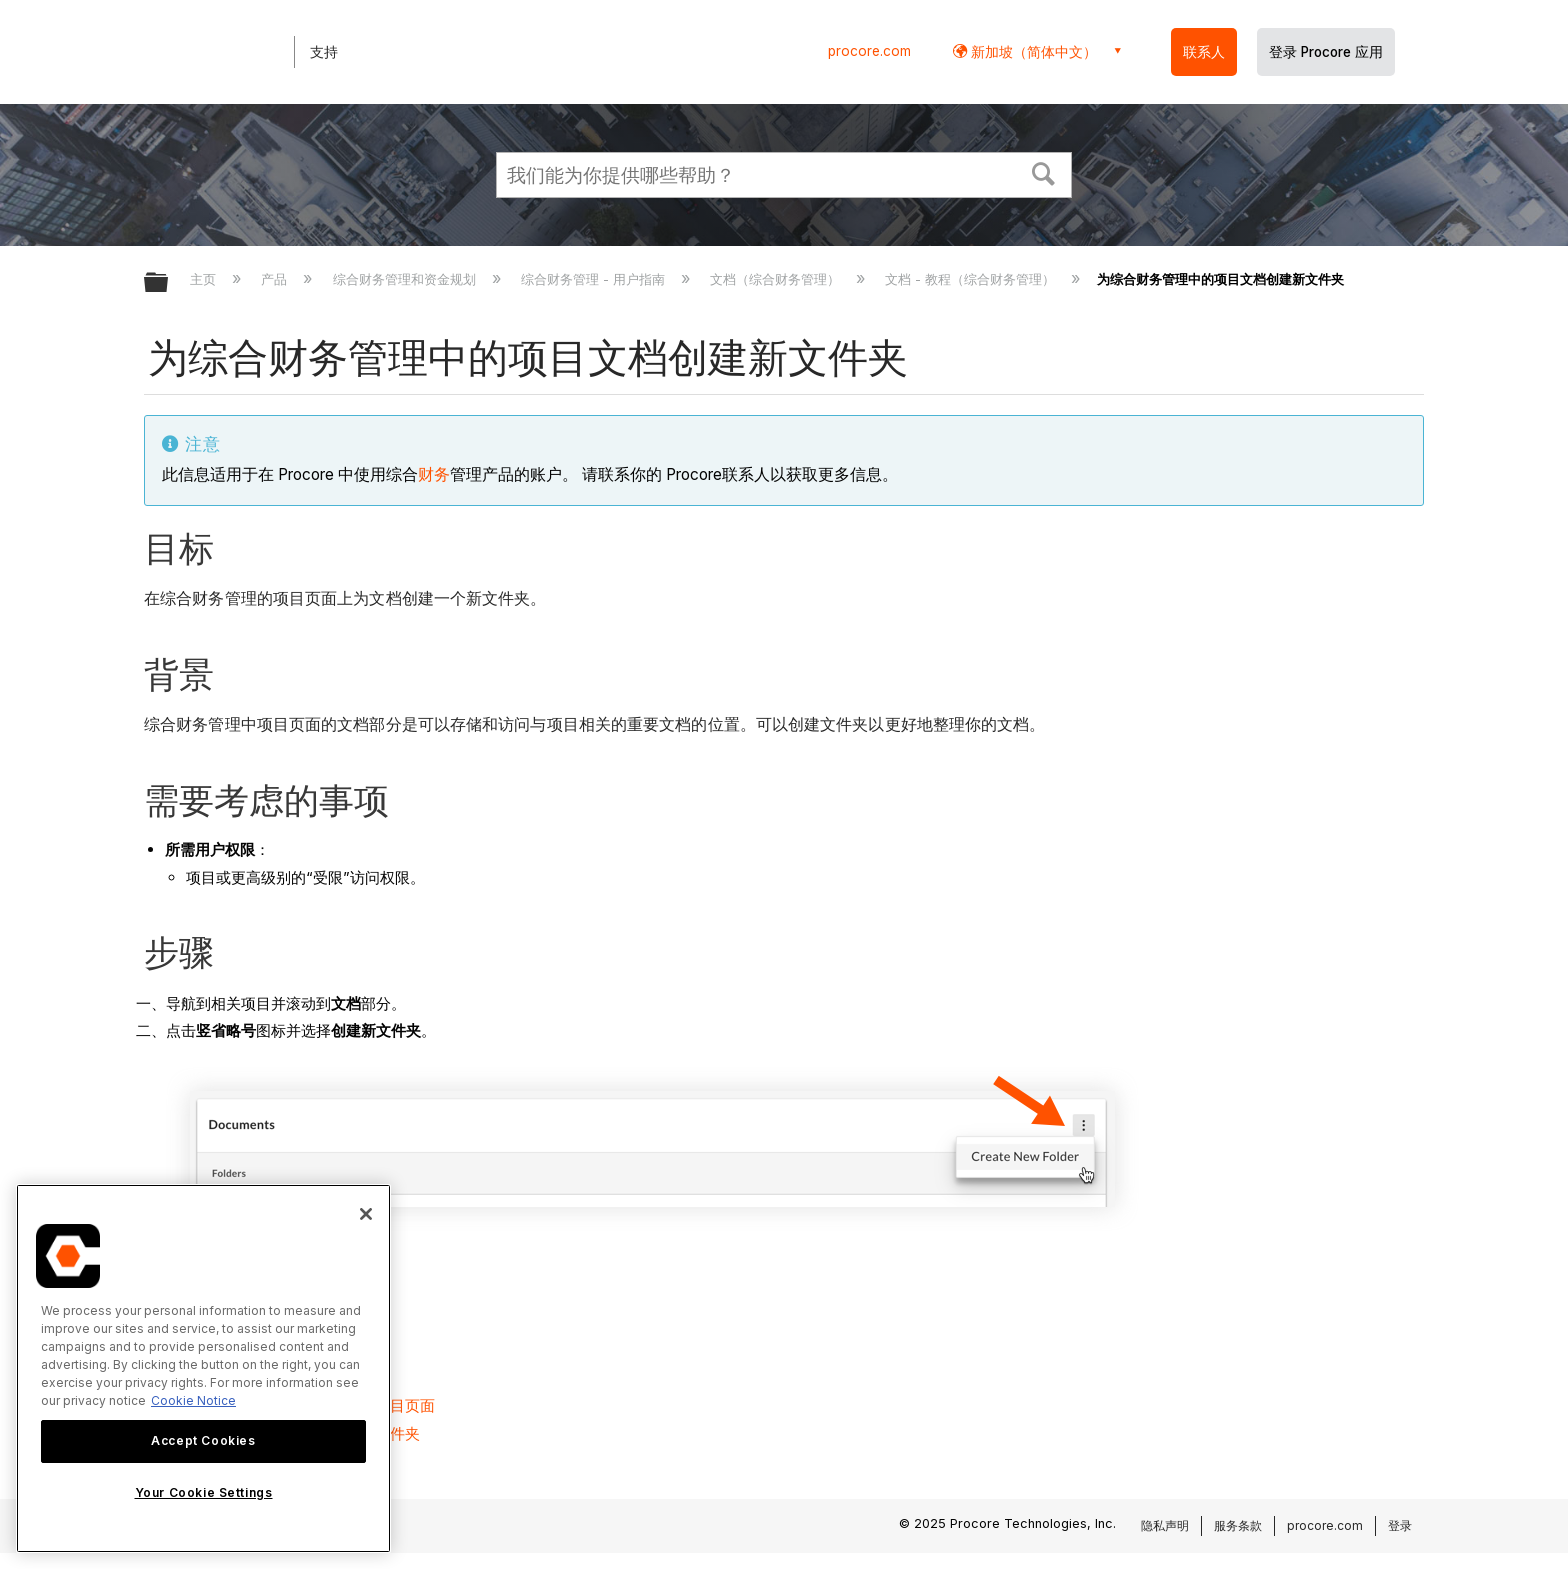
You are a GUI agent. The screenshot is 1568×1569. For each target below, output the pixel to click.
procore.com (869, 51)
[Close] (366, 1214)
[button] (1044, 172)
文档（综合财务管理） (777, 279)
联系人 (1204, 52)
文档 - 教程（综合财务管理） (972, 279)
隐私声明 (1165, 1525)
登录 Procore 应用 (1326, 52)
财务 (434, 474)
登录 (1400, 1525)
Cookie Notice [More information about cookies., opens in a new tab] (193, 1400)
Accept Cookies (203, 1440)
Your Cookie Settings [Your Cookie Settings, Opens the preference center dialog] (204, 1492)
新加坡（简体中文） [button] (1032, 51)
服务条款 (1238, 1525)
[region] (203, 1368)
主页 (205, 279)
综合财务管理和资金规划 (406, 279)
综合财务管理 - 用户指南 (595, 279)
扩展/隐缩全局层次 (169, 283)
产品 (276, 279)
